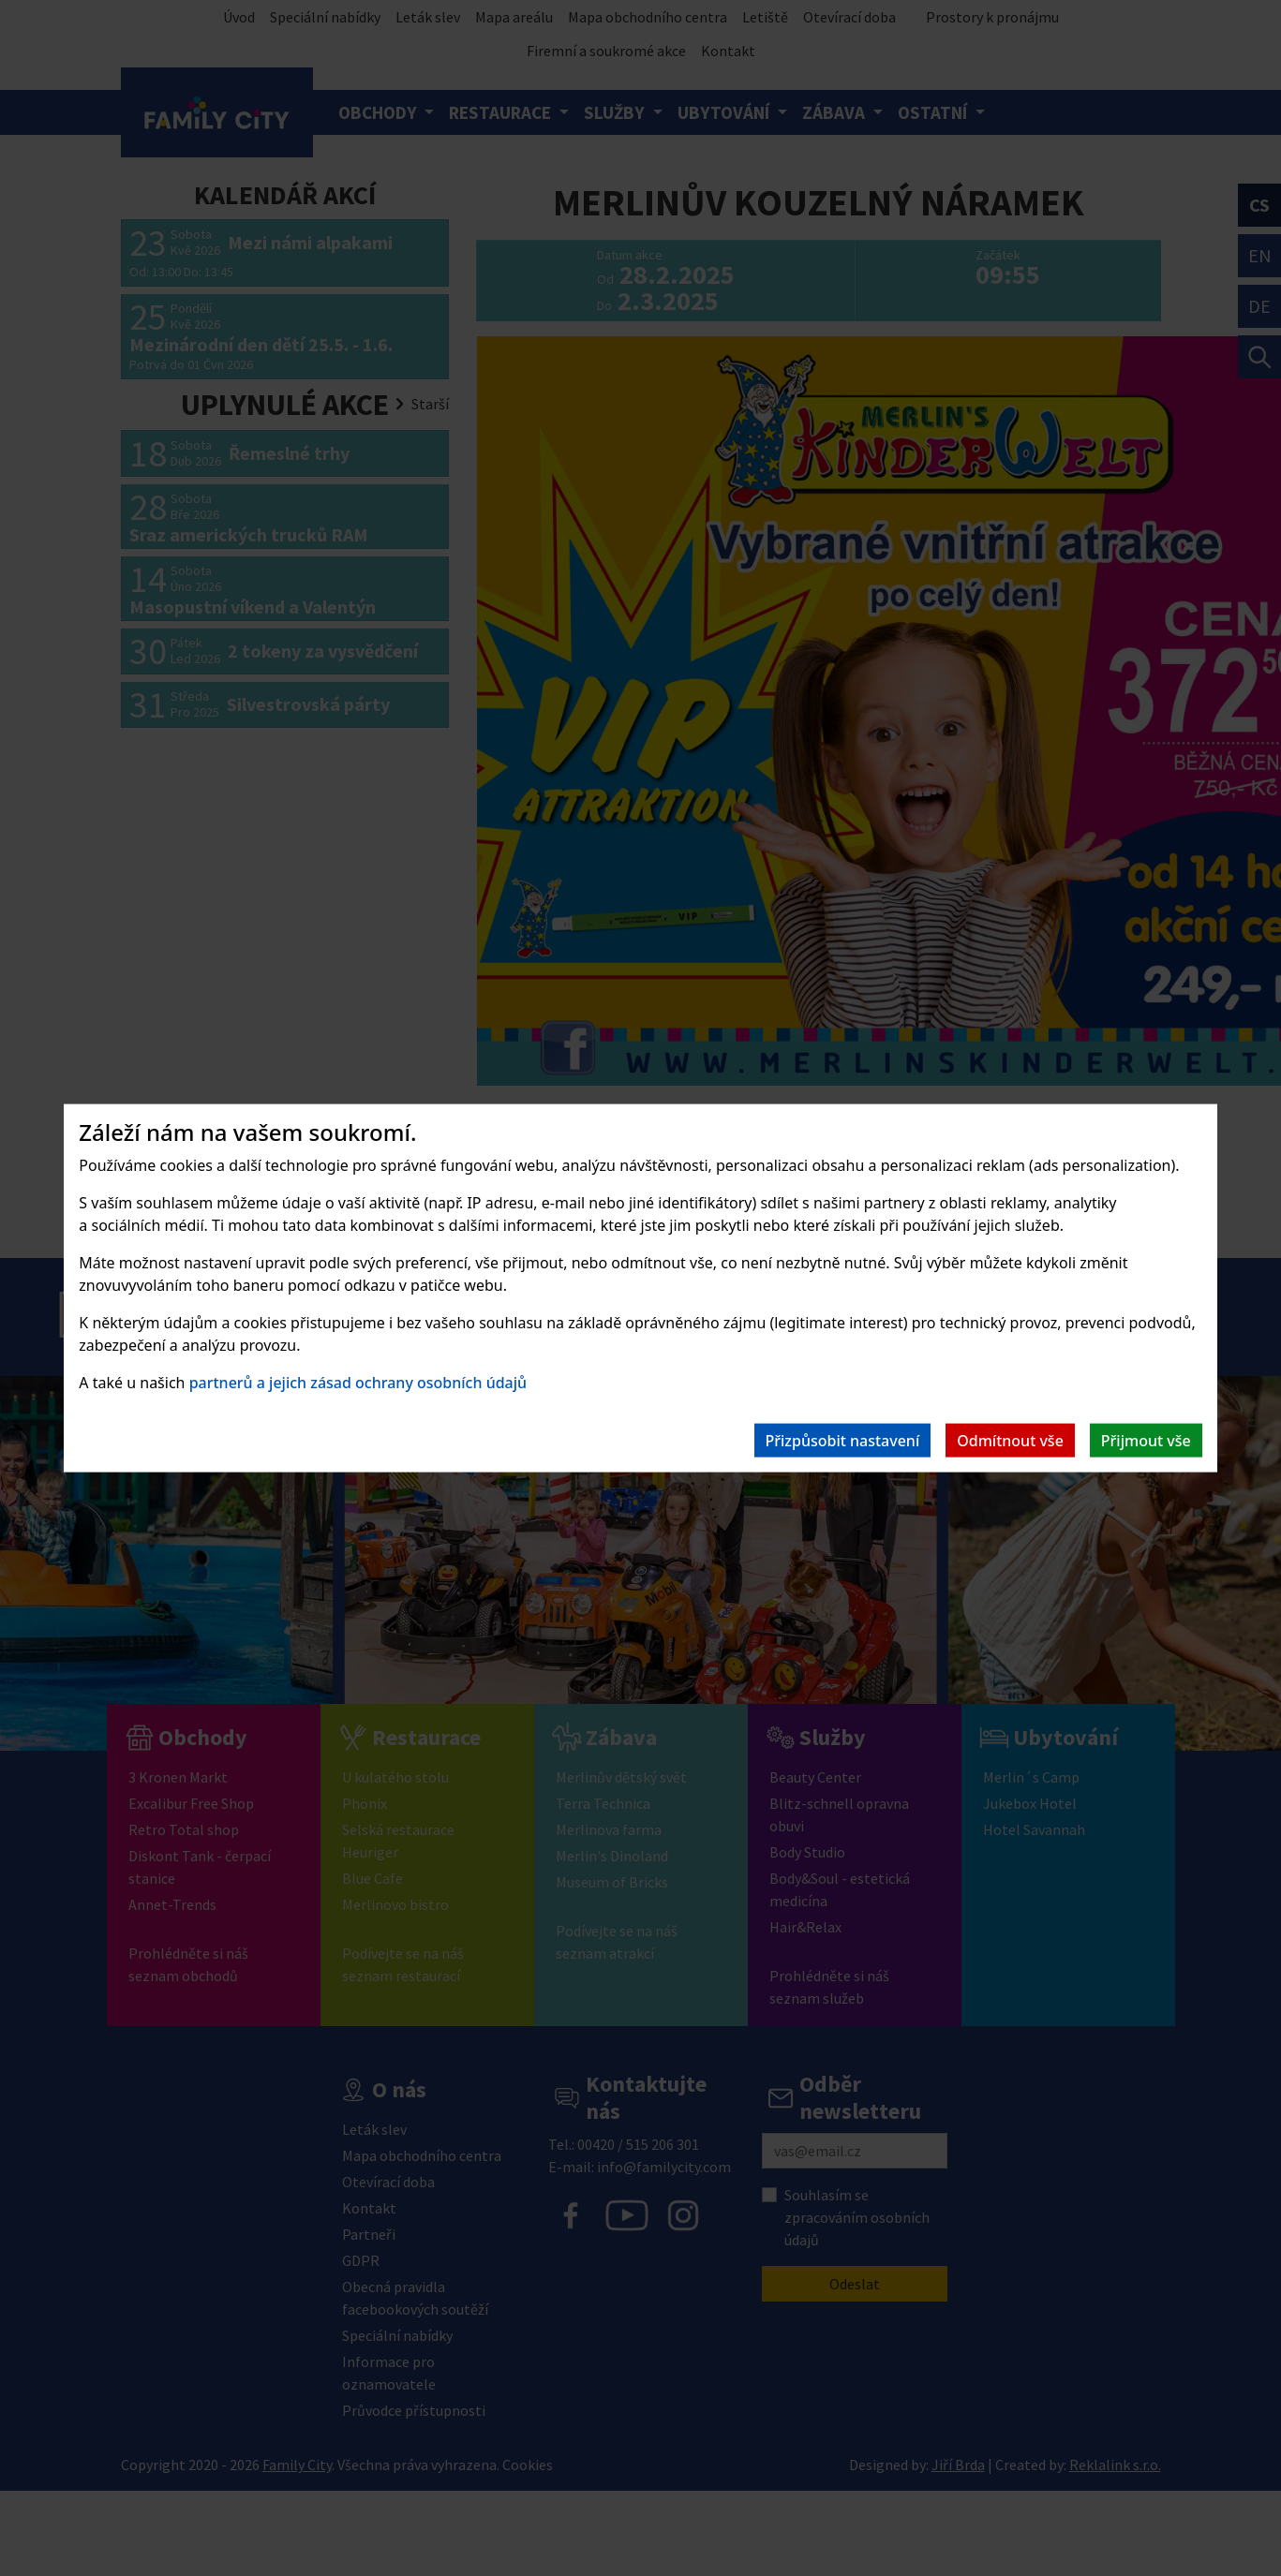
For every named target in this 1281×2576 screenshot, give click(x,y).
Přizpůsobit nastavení (843, 1439)
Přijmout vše (1146, 1439)
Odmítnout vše (1010, 1439)
